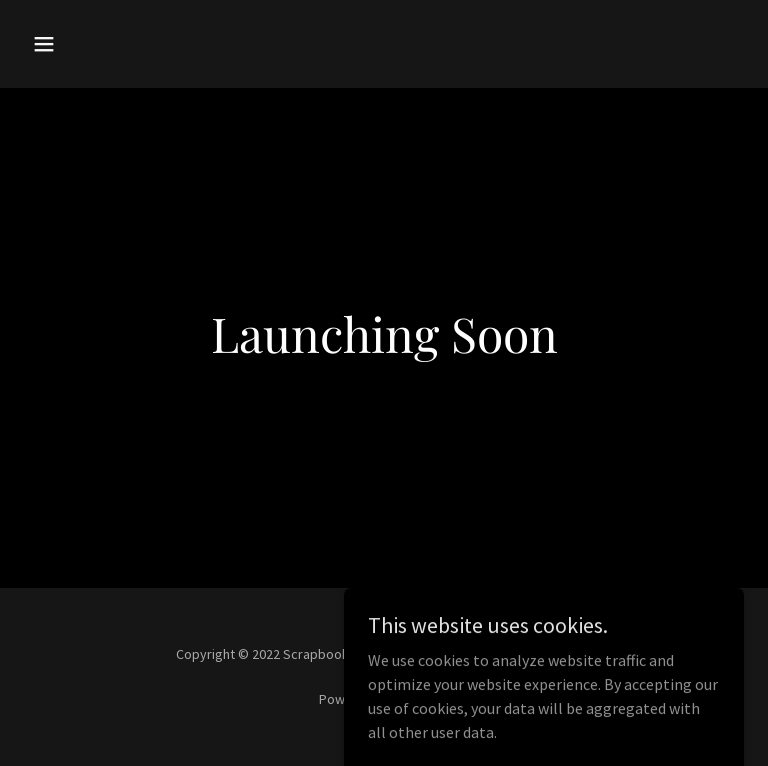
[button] (78, 44)
